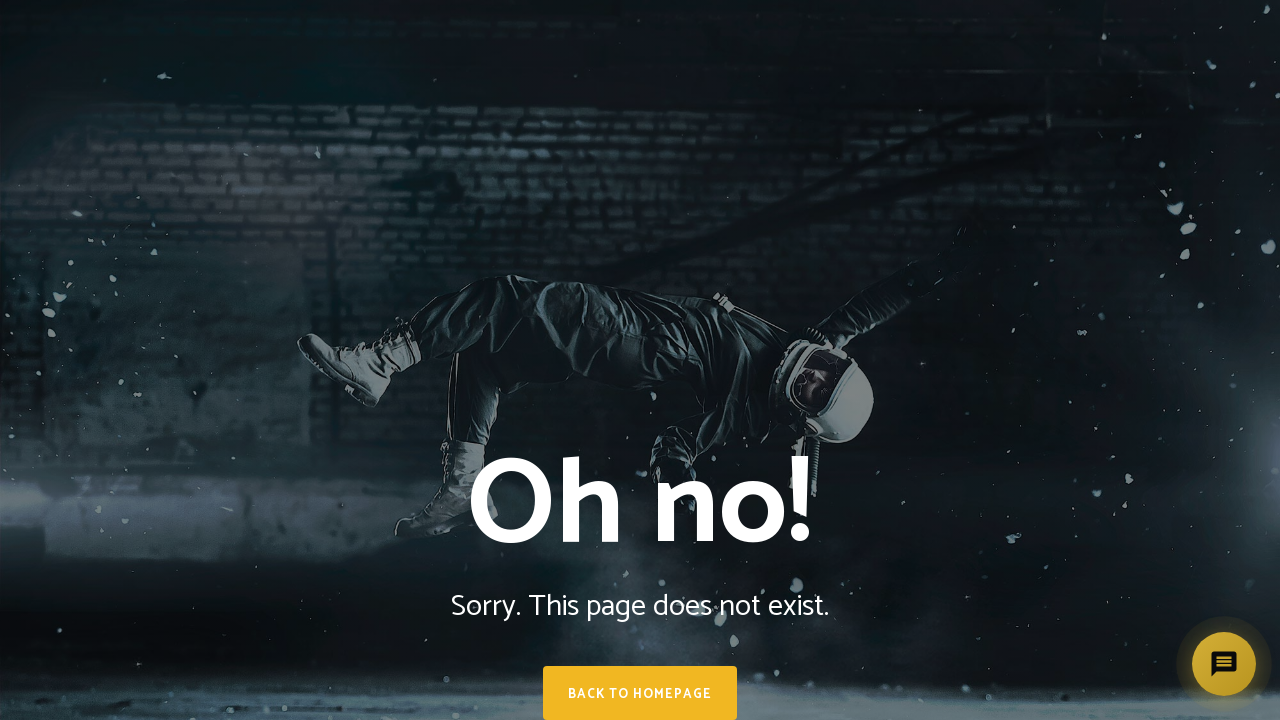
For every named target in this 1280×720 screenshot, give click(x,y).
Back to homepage (640, 694)
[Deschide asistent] (1224, 664)
